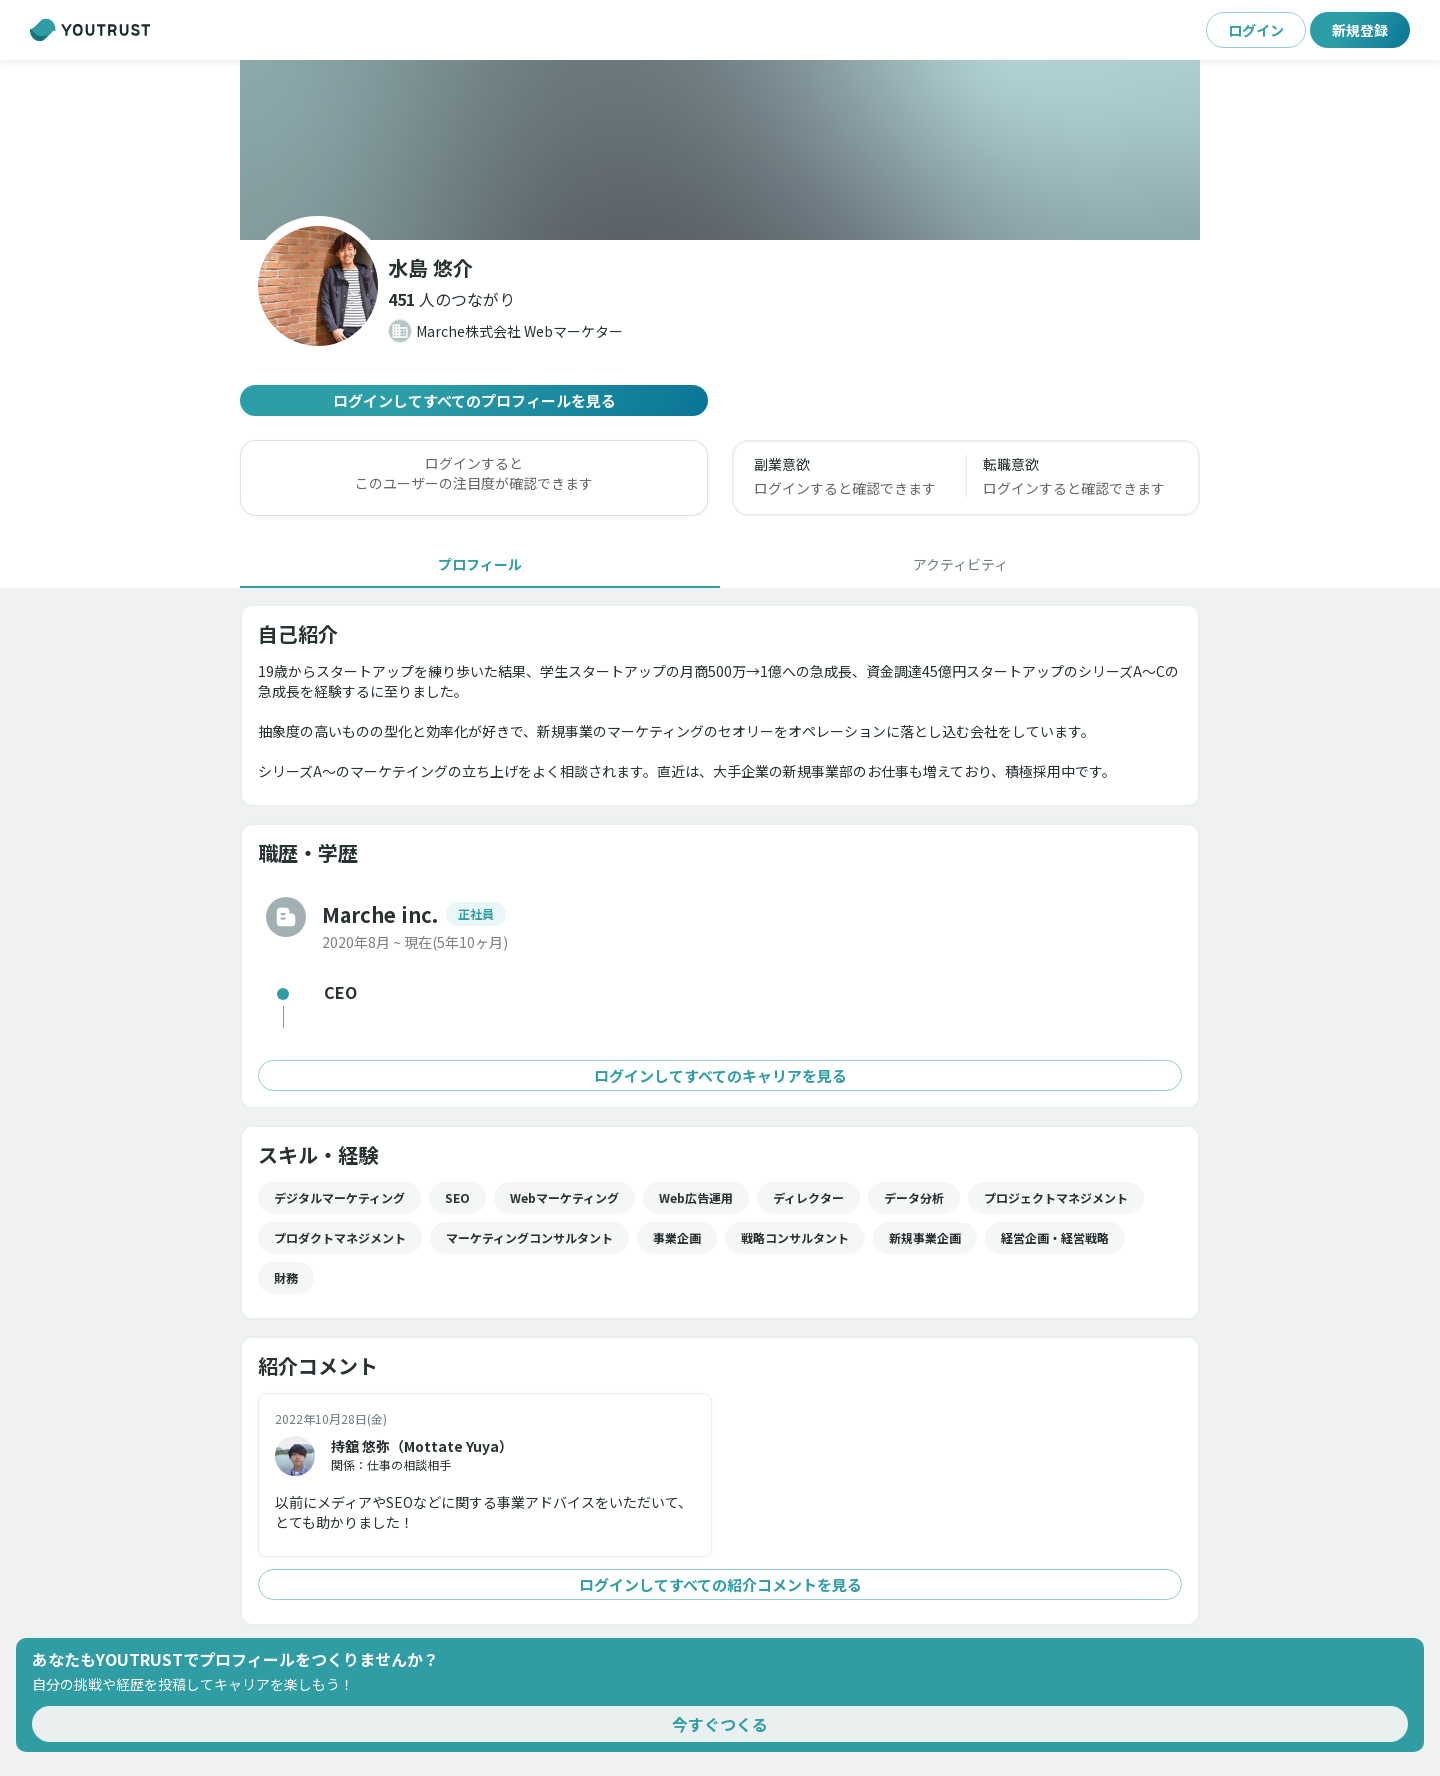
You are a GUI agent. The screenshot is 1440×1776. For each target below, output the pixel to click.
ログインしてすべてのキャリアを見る (720, 1075)
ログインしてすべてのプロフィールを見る (474, 400)
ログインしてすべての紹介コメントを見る (720, 1584)
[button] (451, 299)
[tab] (480, 564)
